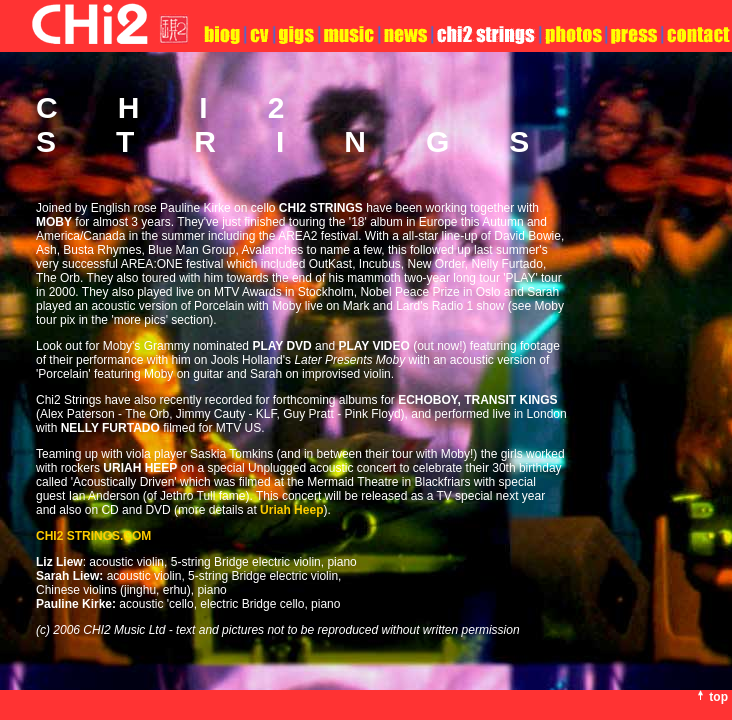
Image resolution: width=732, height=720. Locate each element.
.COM (93, 536)
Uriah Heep (291, 510)
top (718, 697)
